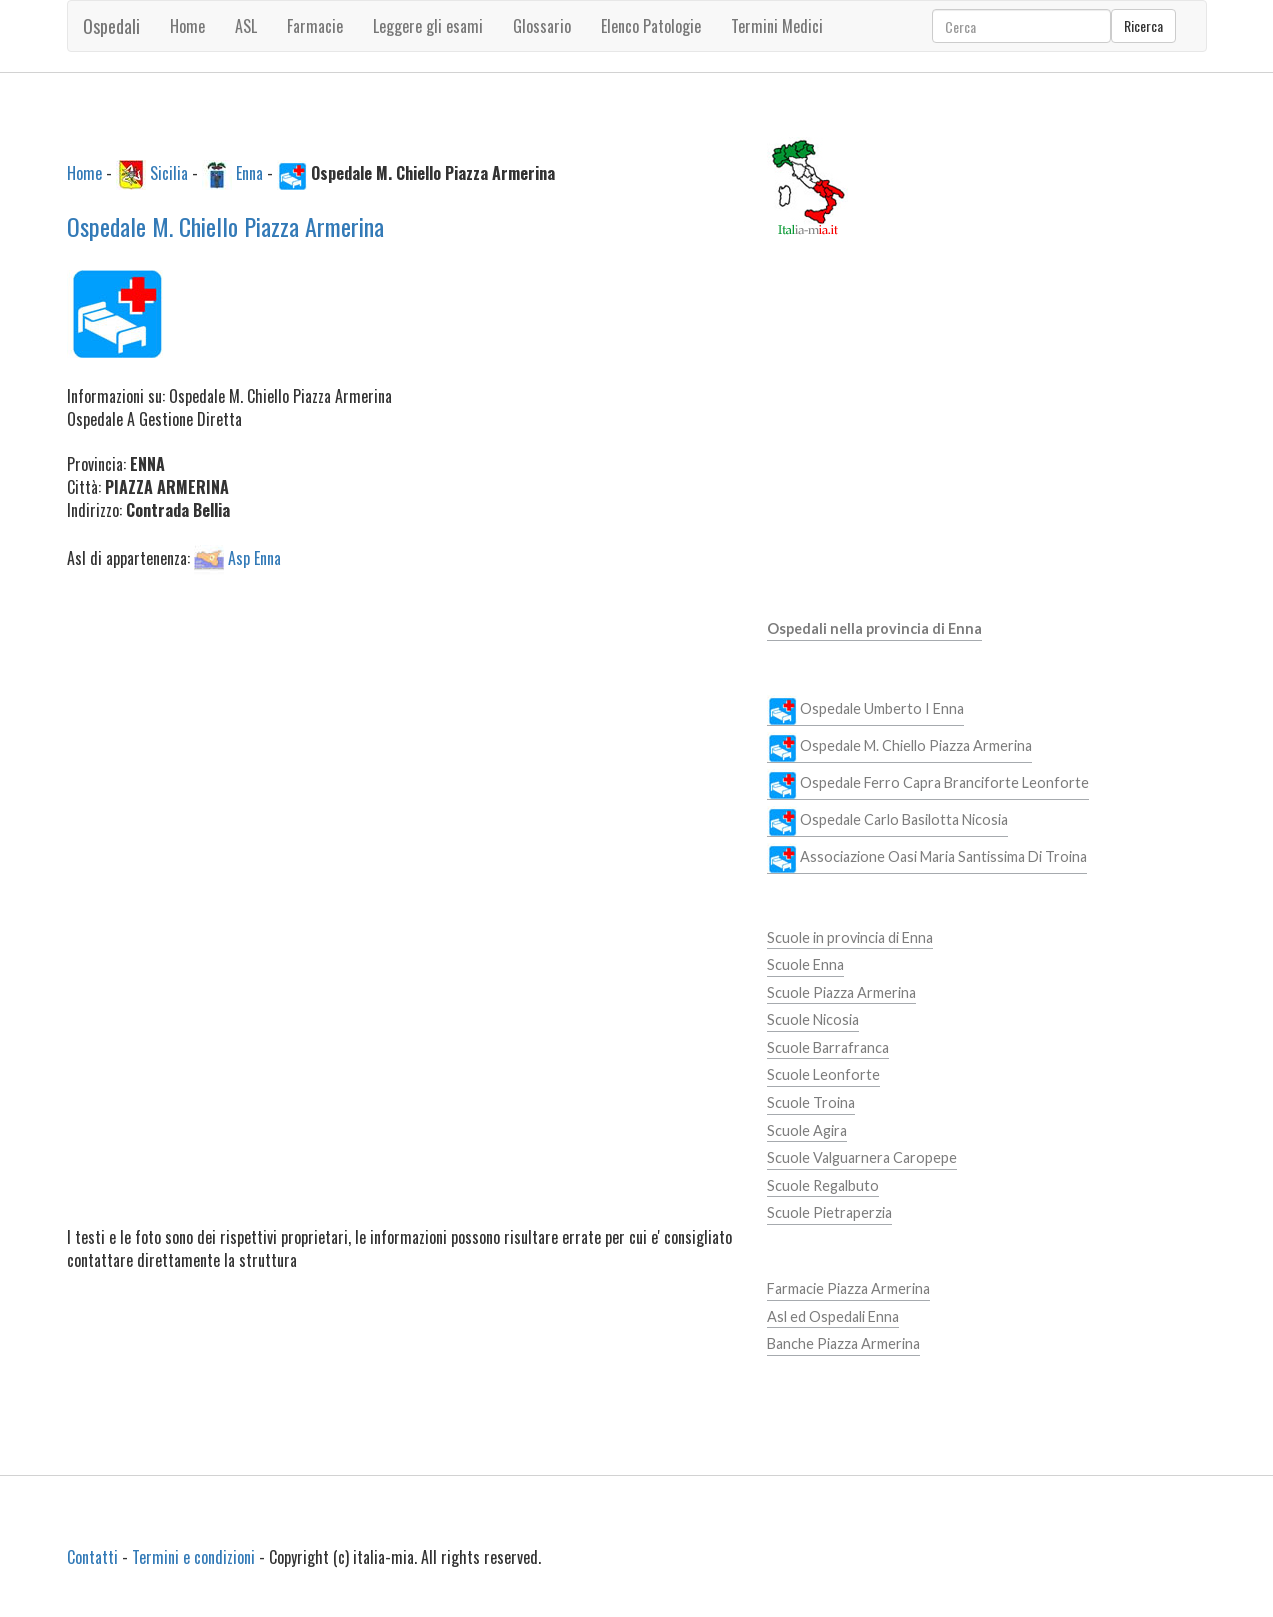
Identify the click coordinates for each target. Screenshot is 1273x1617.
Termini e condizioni (193, 1557)
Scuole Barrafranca (828, 1047)
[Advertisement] (401, 738)
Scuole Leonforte (823, 1074)
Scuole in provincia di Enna (850, 937)
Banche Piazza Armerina (843, 1343)
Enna (249, 172)
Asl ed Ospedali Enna (833, 1316)
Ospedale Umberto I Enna (865, 710)
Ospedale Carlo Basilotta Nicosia (887, 821)
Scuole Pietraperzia (829, 1212)
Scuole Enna (805, 964)
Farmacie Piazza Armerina (848, 1288)
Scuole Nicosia (813, 1019)
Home (187, 26)
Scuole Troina (811, 1102)
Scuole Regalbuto (823, 1185)
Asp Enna (254, 557)
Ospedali (111, 26)
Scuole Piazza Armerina (841, 992)
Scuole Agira (807, 1130)
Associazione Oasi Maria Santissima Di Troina (927, 858)
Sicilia (169, 172)
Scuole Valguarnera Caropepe (862, 1157)
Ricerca (1143, 25)
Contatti (92, 1557)
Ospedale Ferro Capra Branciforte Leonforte (928, 784)
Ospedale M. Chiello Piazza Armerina (225, 226)
